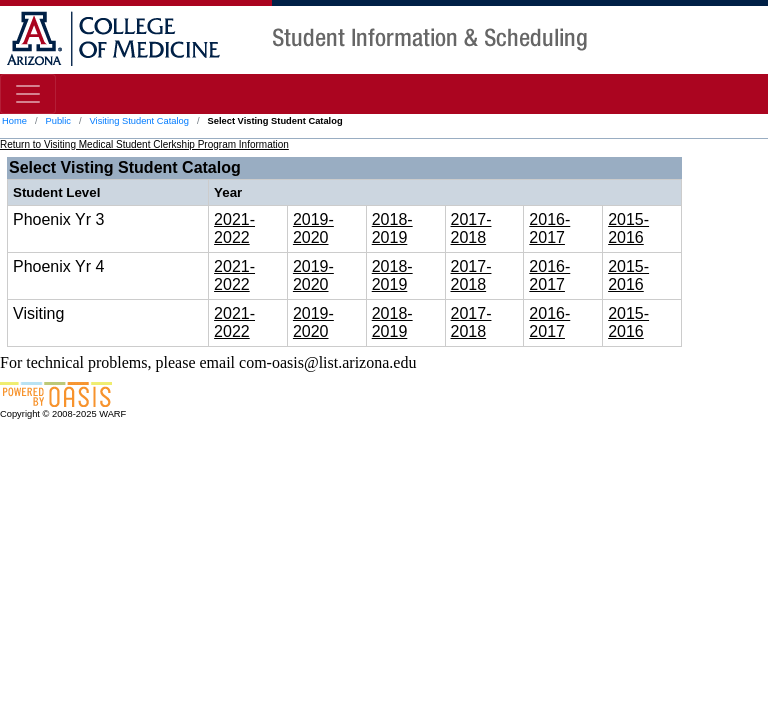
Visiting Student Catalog (139, 121)
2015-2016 (628, 228)
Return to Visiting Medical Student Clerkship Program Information (144, 144)
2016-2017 (549, 228)
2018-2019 (392, 228)
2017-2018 (471, 228)
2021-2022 (234, 228)
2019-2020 (313, 228)
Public (57, 121)
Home (14, 121)
